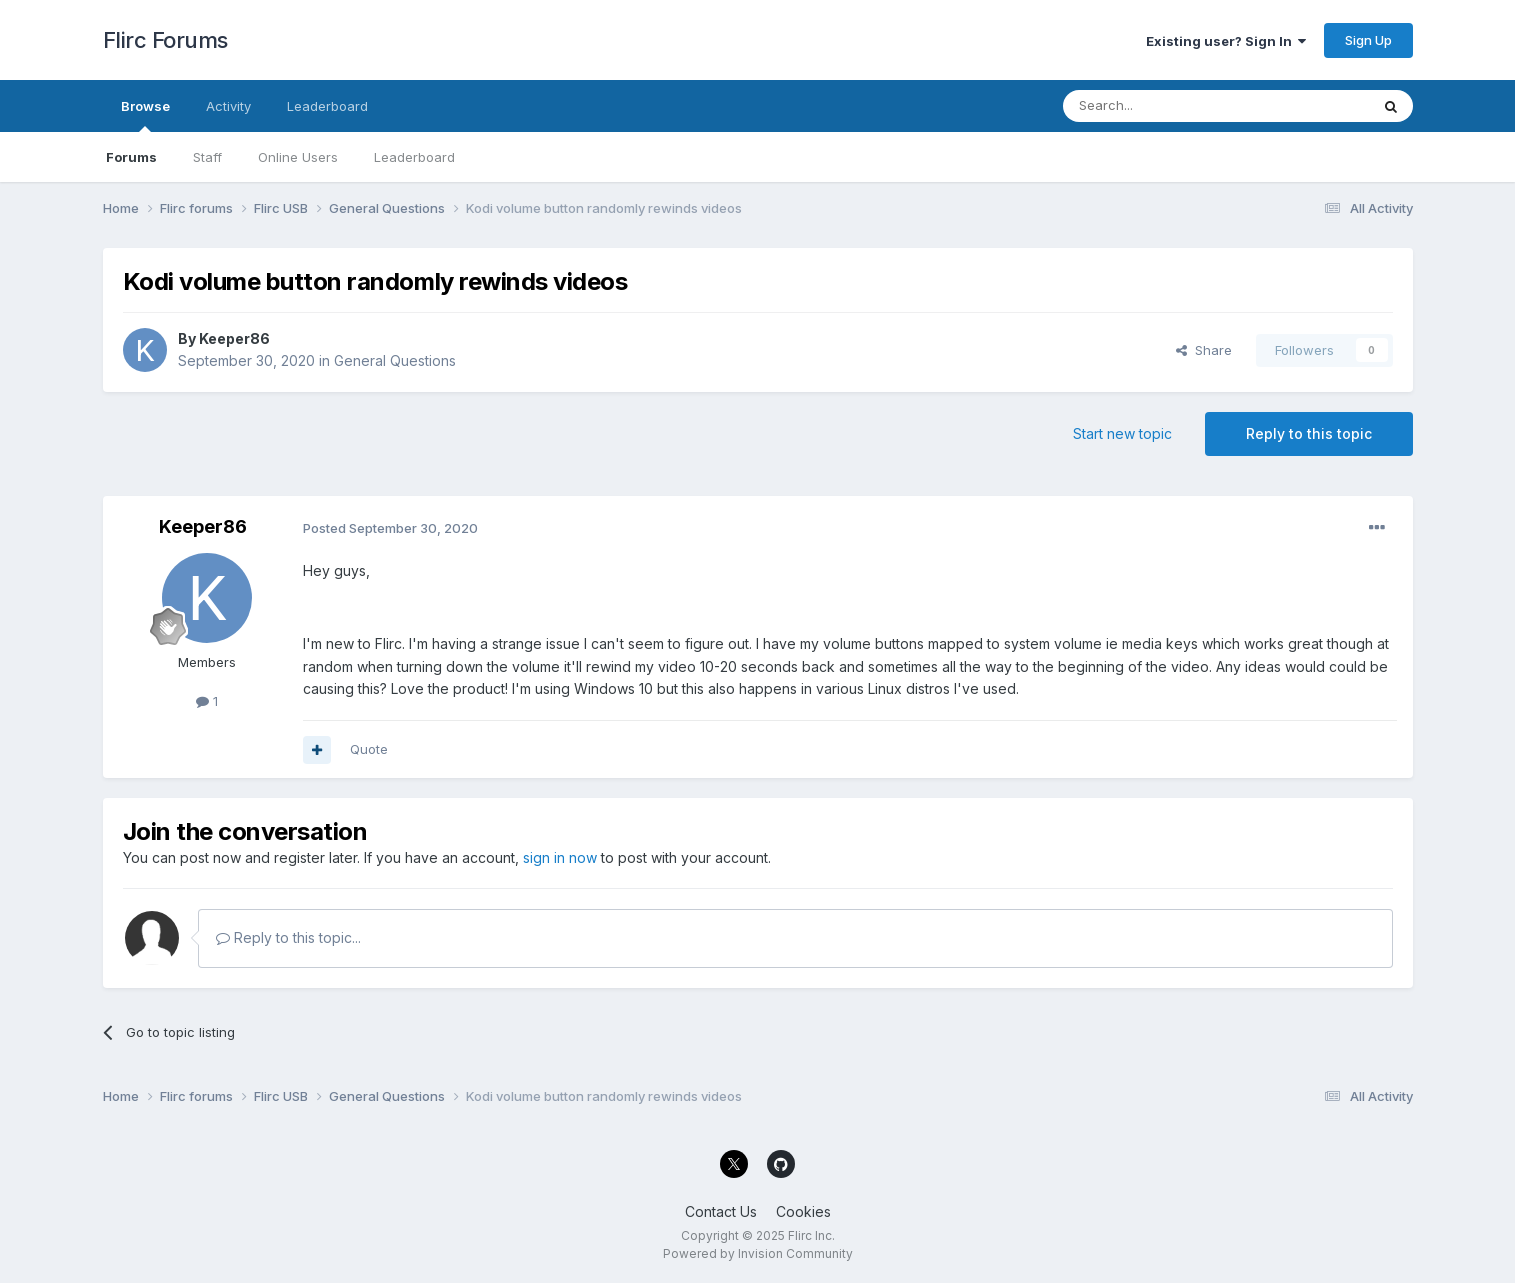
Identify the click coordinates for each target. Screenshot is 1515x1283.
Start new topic (1122, 433)
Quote (369, 749)
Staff (207, 157)
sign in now (560, 857)
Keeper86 (234, 338)
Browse (145, 115)
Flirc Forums (165, 40)
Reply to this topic (1309, 433)
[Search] (1165, 106)
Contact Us (721, 1211)
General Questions (395, 360)
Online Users (298, 157)
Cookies (803, 1211)
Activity (228, 106)
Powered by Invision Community (758, 1253)
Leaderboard (414, 157)
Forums (131, 157)
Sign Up (1368, 40)
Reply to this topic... (288, 937)
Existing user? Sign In (1226, 41)
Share (1204, 350)
